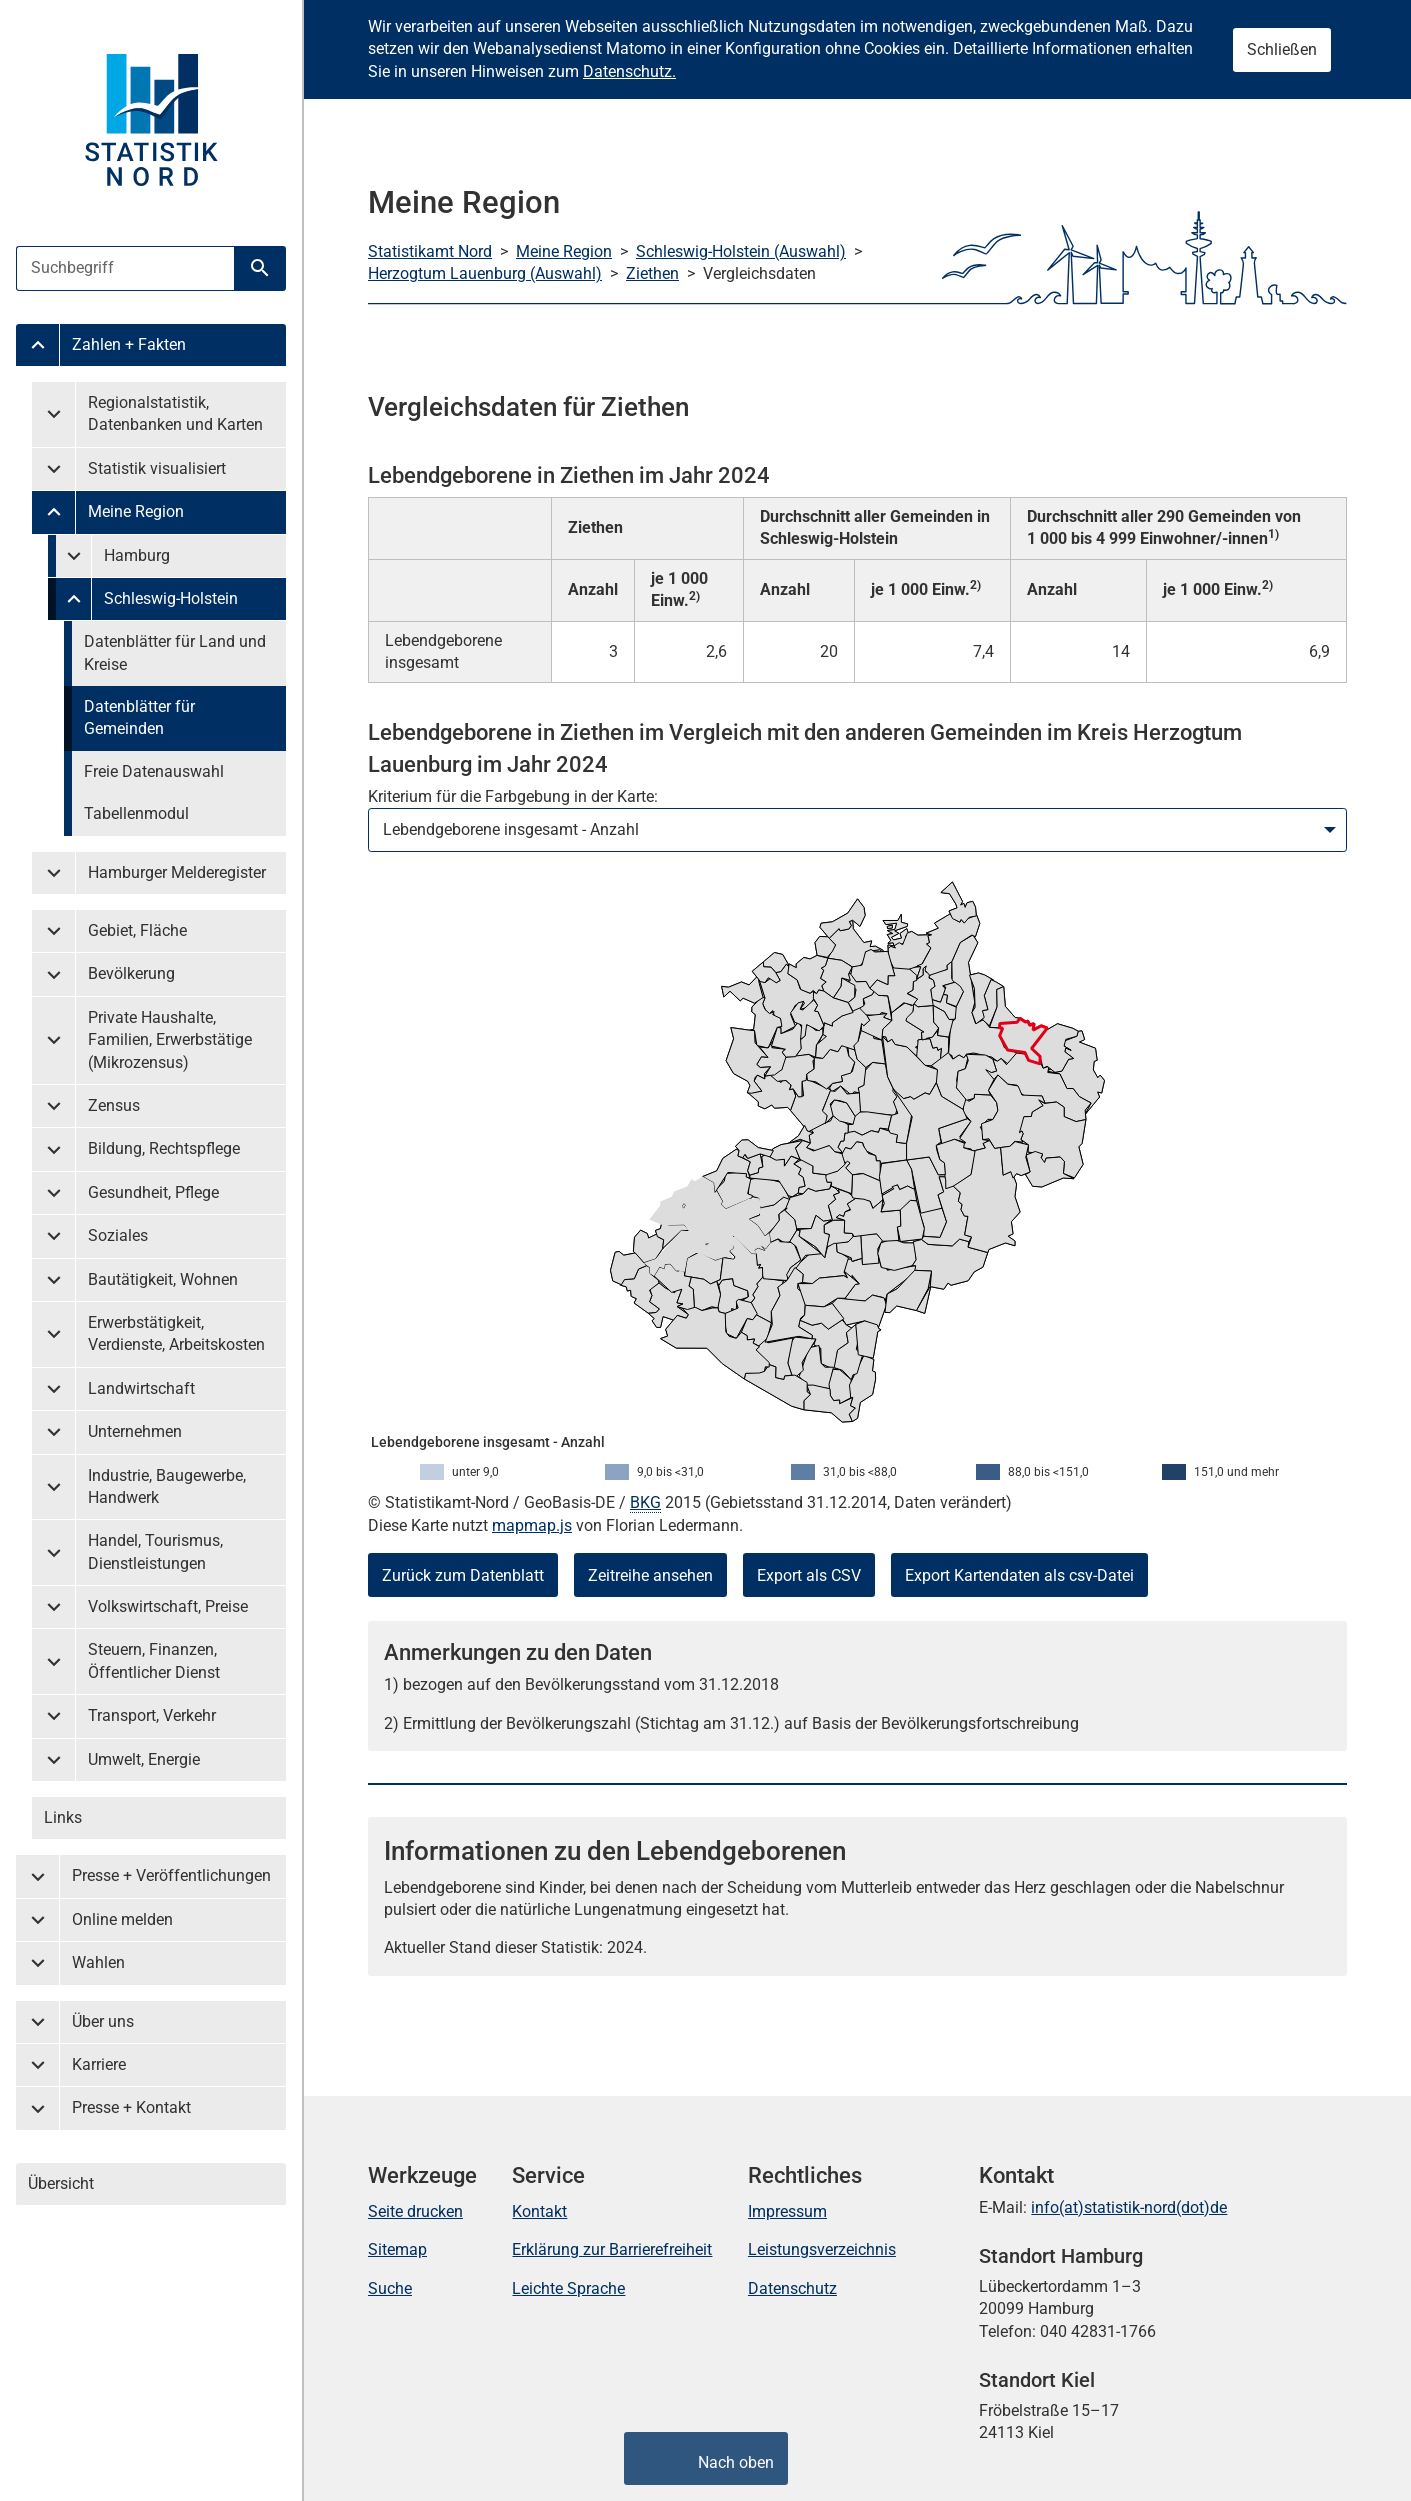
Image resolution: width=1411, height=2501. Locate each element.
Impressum (787, 2211)
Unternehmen (135, 1431)
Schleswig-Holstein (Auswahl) (741, 251)
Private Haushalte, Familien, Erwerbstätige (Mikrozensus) (170, 1040)
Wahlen (98, 1962)
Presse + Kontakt (131, 2107)
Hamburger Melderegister (177, 872)
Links (63, 1817)
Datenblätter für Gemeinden (139, 717)
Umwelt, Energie (144, 1759)
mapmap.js (532, 1525)
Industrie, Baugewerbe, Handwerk (167, 1486)
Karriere (99, 2064)
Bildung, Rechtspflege (164, 1148)
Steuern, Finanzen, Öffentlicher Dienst (154, 1660)
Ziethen (652, 273)
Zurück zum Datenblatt (463, 1575)
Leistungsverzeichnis (822, 2249)
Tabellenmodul (136, 813)
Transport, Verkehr (152, 1715)
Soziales (118, 1235)
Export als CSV (809, 1575)
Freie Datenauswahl (154, 771)
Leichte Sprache (568, 2288)
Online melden (122, 1919)
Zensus (114, 1105)
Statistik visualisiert (157, 468)
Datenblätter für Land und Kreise (175, 652)
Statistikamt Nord (430, 251)
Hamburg (137, 555)
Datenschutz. (629, 71)
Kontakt (539, 2211)
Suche (390, 2288)
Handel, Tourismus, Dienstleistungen (155, 1551)
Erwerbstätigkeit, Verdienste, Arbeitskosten (176, 1333)
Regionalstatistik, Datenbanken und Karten (175, 413)
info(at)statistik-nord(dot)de (1129, 2207)
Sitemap (397, 2249)
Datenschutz (792, 2288)
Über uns (103, 2021)
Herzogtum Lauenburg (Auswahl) (485, 273)
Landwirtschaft (141, 1388)
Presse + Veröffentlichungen (171, 1875)
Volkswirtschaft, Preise (168, 1606)
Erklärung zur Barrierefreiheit (612, 2249)
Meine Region (136, 511)
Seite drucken (415, 2211)
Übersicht (61, 2183)
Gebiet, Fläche (137, 930)
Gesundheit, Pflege (153, 1192)
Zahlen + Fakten (129, 344)
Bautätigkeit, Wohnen (163, 1279)
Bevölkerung (131, 973)
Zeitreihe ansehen (650, 1575)
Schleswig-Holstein (171, 598)
